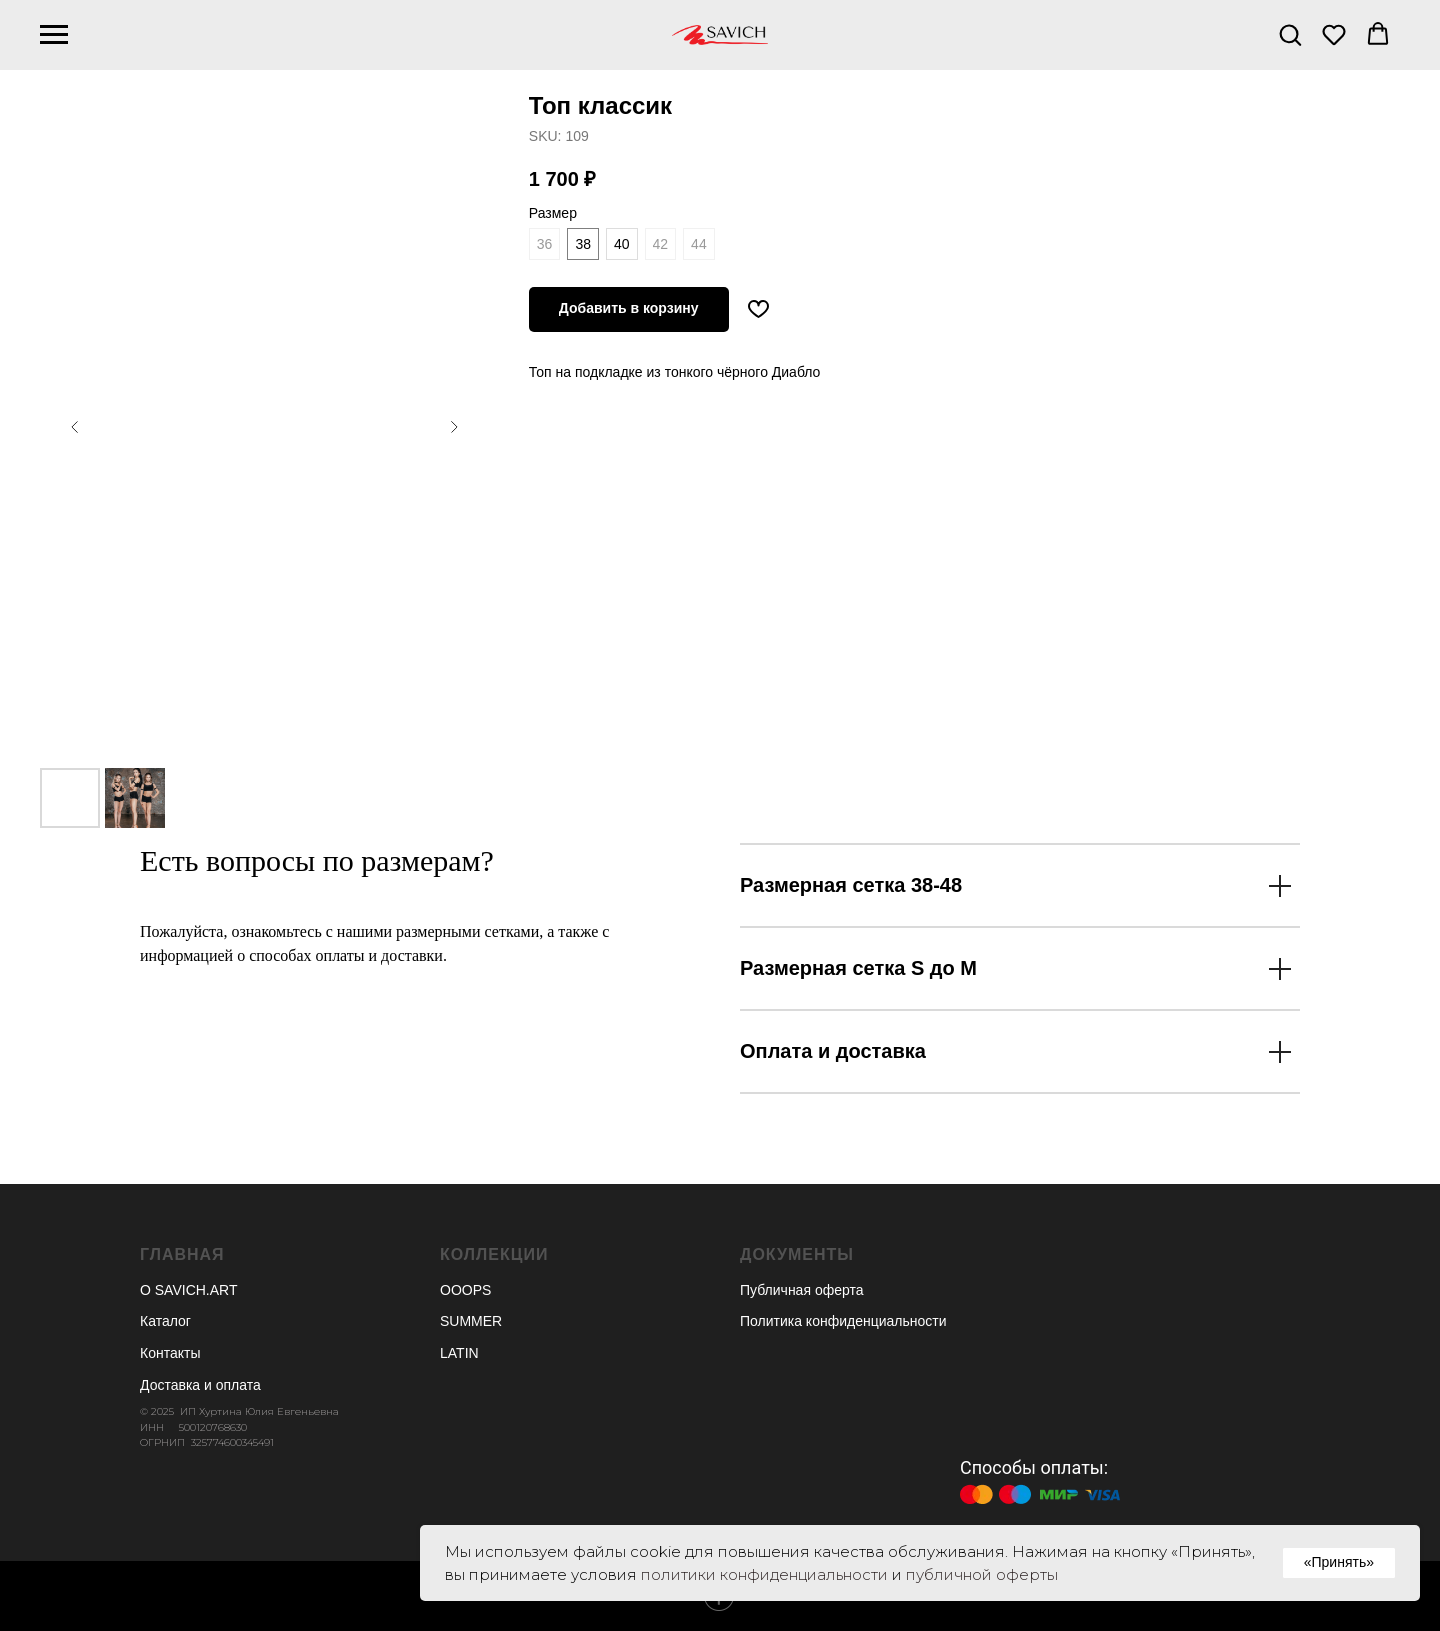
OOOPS (465, 1290)
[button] (1290, 34)
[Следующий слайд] (454, 427)
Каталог (165, 1321)
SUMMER (471, 1321)
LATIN (459, 1353)
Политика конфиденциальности (843, 1321)
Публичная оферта (802, 1290)
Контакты (170, 1353)
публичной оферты (982, 1574)
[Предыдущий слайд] (75, 427)
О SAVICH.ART (189, 1290)
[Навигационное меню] (54, 35)
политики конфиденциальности (764, 1574)
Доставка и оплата (200, 1385)
